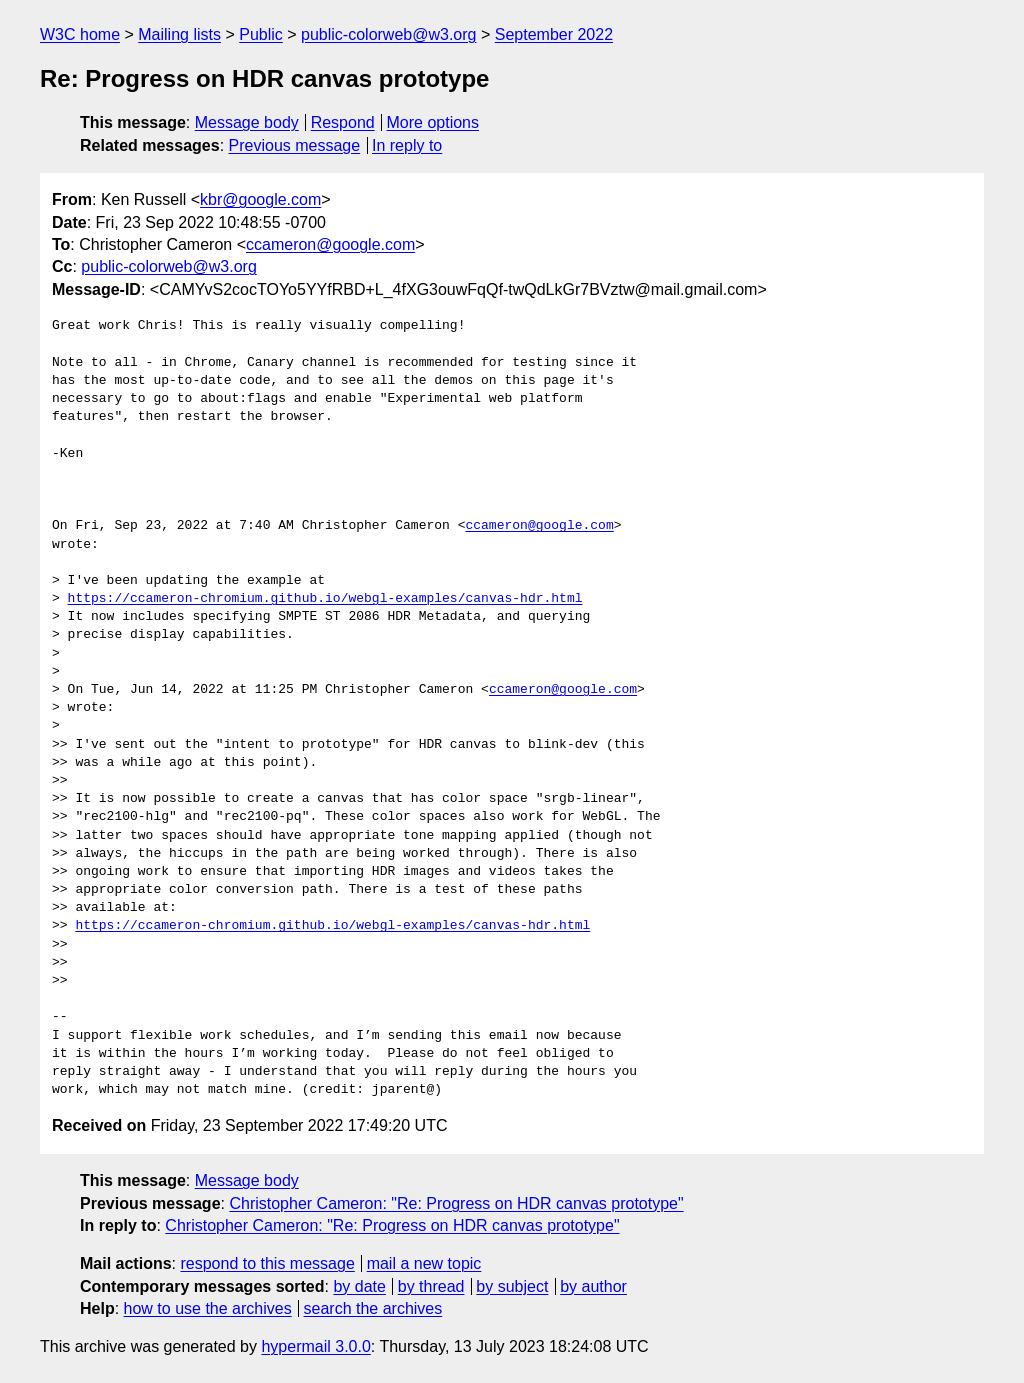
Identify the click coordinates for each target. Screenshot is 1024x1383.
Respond (343, 122)
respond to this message (267, 1263)
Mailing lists (179, 34)
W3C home (80, 34)
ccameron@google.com (330, 244)
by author (593, 1286)
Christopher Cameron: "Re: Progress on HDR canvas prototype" (456, 1203)
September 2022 (554, 34)
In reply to (407, 145)
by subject (512, 1286)
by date (359, 1286)
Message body (247, 122)
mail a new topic (424, 1263)
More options (433, 122)
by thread (431, 1286)
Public (261, 34)
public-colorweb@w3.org (388, 34)
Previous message (295, 145)
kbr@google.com (260, 199)
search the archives (373, 1308)
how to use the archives (208, 1308)
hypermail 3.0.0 (315, 1346)
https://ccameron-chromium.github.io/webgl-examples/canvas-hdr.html (325, 599)
